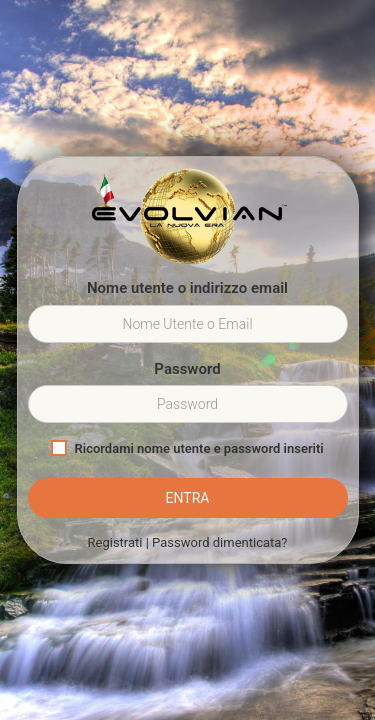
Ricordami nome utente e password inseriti (187, 448)
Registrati (115, 542)
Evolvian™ (188, 217)
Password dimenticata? (219, 542)
